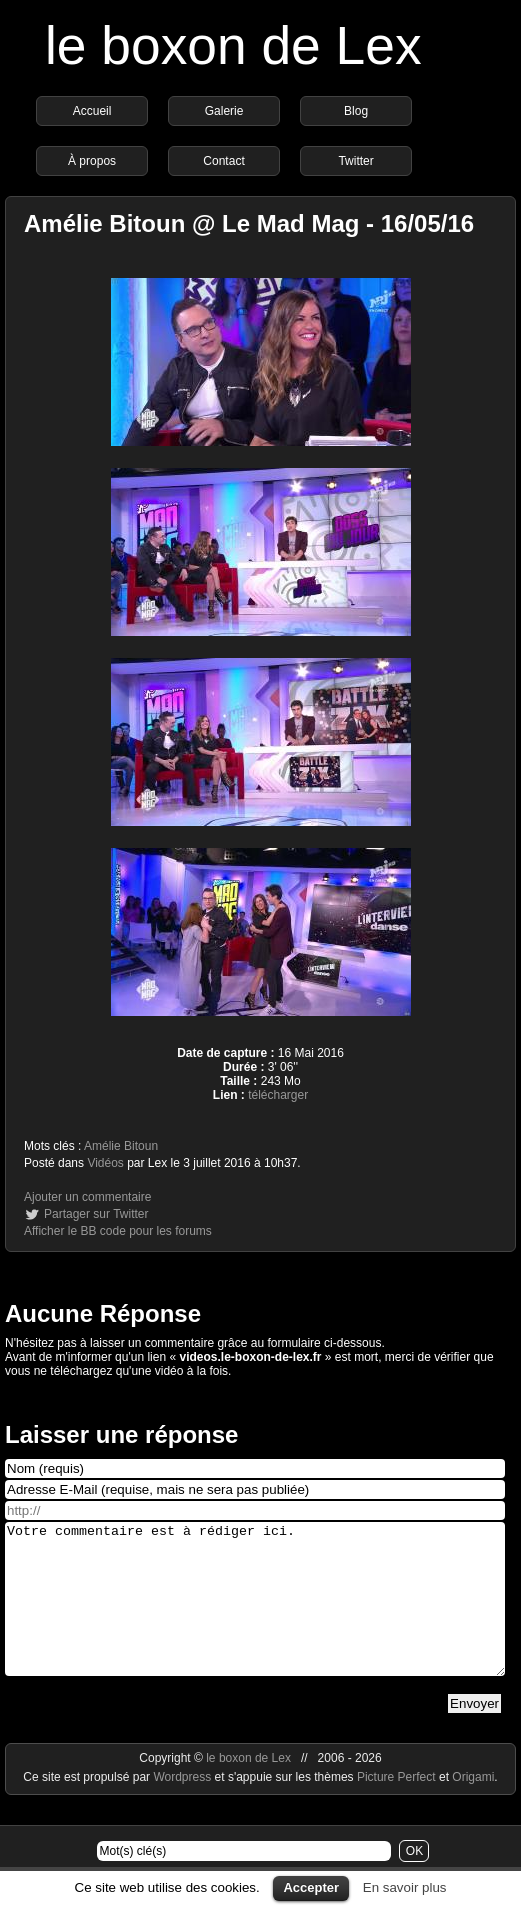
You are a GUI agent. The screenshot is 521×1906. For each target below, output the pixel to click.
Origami (473, 1807)
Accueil (92, 111)
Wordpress (183, 1807)
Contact (223, 161)
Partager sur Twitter (96, 1214)
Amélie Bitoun (121, 1146)
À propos (92, 161)
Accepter (311, 1887)
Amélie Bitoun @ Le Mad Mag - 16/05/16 (249, 223)
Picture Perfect (396, 1807)
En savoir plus (405, 1887)
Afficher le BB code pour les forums (118, 1231)
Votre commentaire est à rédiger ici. (255, 1614)
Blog (356, 111)
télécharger (278, 1095)
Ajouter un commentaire (87, 1197)
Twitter (355, 161)
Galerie (224, 111)
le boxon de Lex (233, 45)
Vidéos (105, 1163)
